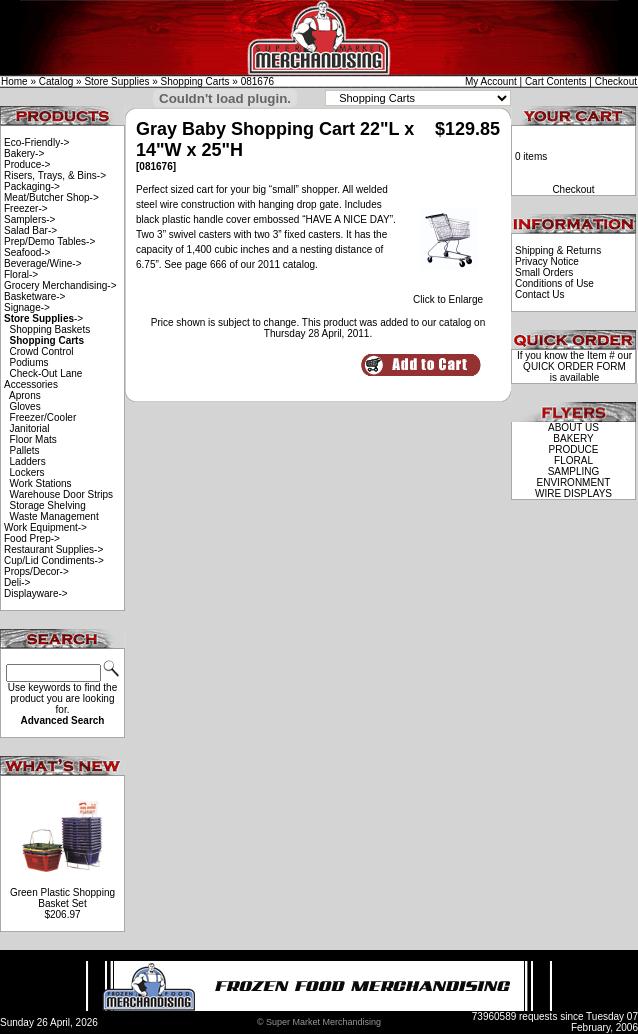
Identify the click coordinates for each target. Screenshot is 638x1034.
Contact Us (539, 294)
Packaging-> (32, 186)
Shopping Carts (195, 81)
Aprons (25, 395)
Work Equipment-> (45, 527)
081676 (257, 81)
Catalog (56, 81)
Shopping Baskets (50, 329)
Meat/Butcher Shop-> (51, 197)
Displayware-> (36, 593)
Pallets (25, 450)
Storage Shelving (48, 505)
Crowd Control (42, 351)
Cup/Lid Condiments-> (54, 560)
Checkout (616, 81)
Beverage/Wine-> (43, 263)
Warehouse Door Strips (62, 494)
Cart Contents (556, 81)
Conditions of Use (554, 283)
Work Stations (41, 483)
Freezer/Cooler (43, 417)
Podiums (29, 362)
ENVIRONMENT (574, 482)
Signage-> (27, 307)
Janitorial (30, 428)
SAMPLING (574, 471)
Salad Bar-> (30, 230)
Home (14, 81)
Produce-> (27, 164)
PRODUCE (573, 449)
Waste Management (54, 516)
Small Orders (544, 272)
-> (43, 318)
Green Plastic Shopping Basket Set (62, 898)
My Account (491, 81)
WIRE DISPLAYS (573, 493)
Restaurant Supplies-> (53, 549)
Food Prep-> (32, 538)
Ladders (28, 461)
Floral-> (21, 274)
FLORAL (573, 460)
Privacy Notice (547, 261)
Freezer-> (26, 208)
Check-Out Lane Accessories (43, 379)
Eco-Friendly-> (36, 142)
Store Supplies (116, 81)
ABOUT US (573, 427)
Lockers (27, 472)
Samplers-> (29, 219)
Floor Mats (33, 439)
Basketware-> (34, 296)
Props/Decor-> (36, 571)
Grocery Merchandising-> (60, 285)
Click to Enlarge (448, 295)
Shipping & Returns (558, 250)
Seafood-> (27, 252)
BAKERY (573, 438)
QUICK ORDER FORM (574, 366)
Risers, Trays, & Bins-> (55, 175)
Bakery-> (24, 153)
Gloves (25, 406)
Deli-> (17, 582)
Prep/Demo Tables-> (49, 241)
